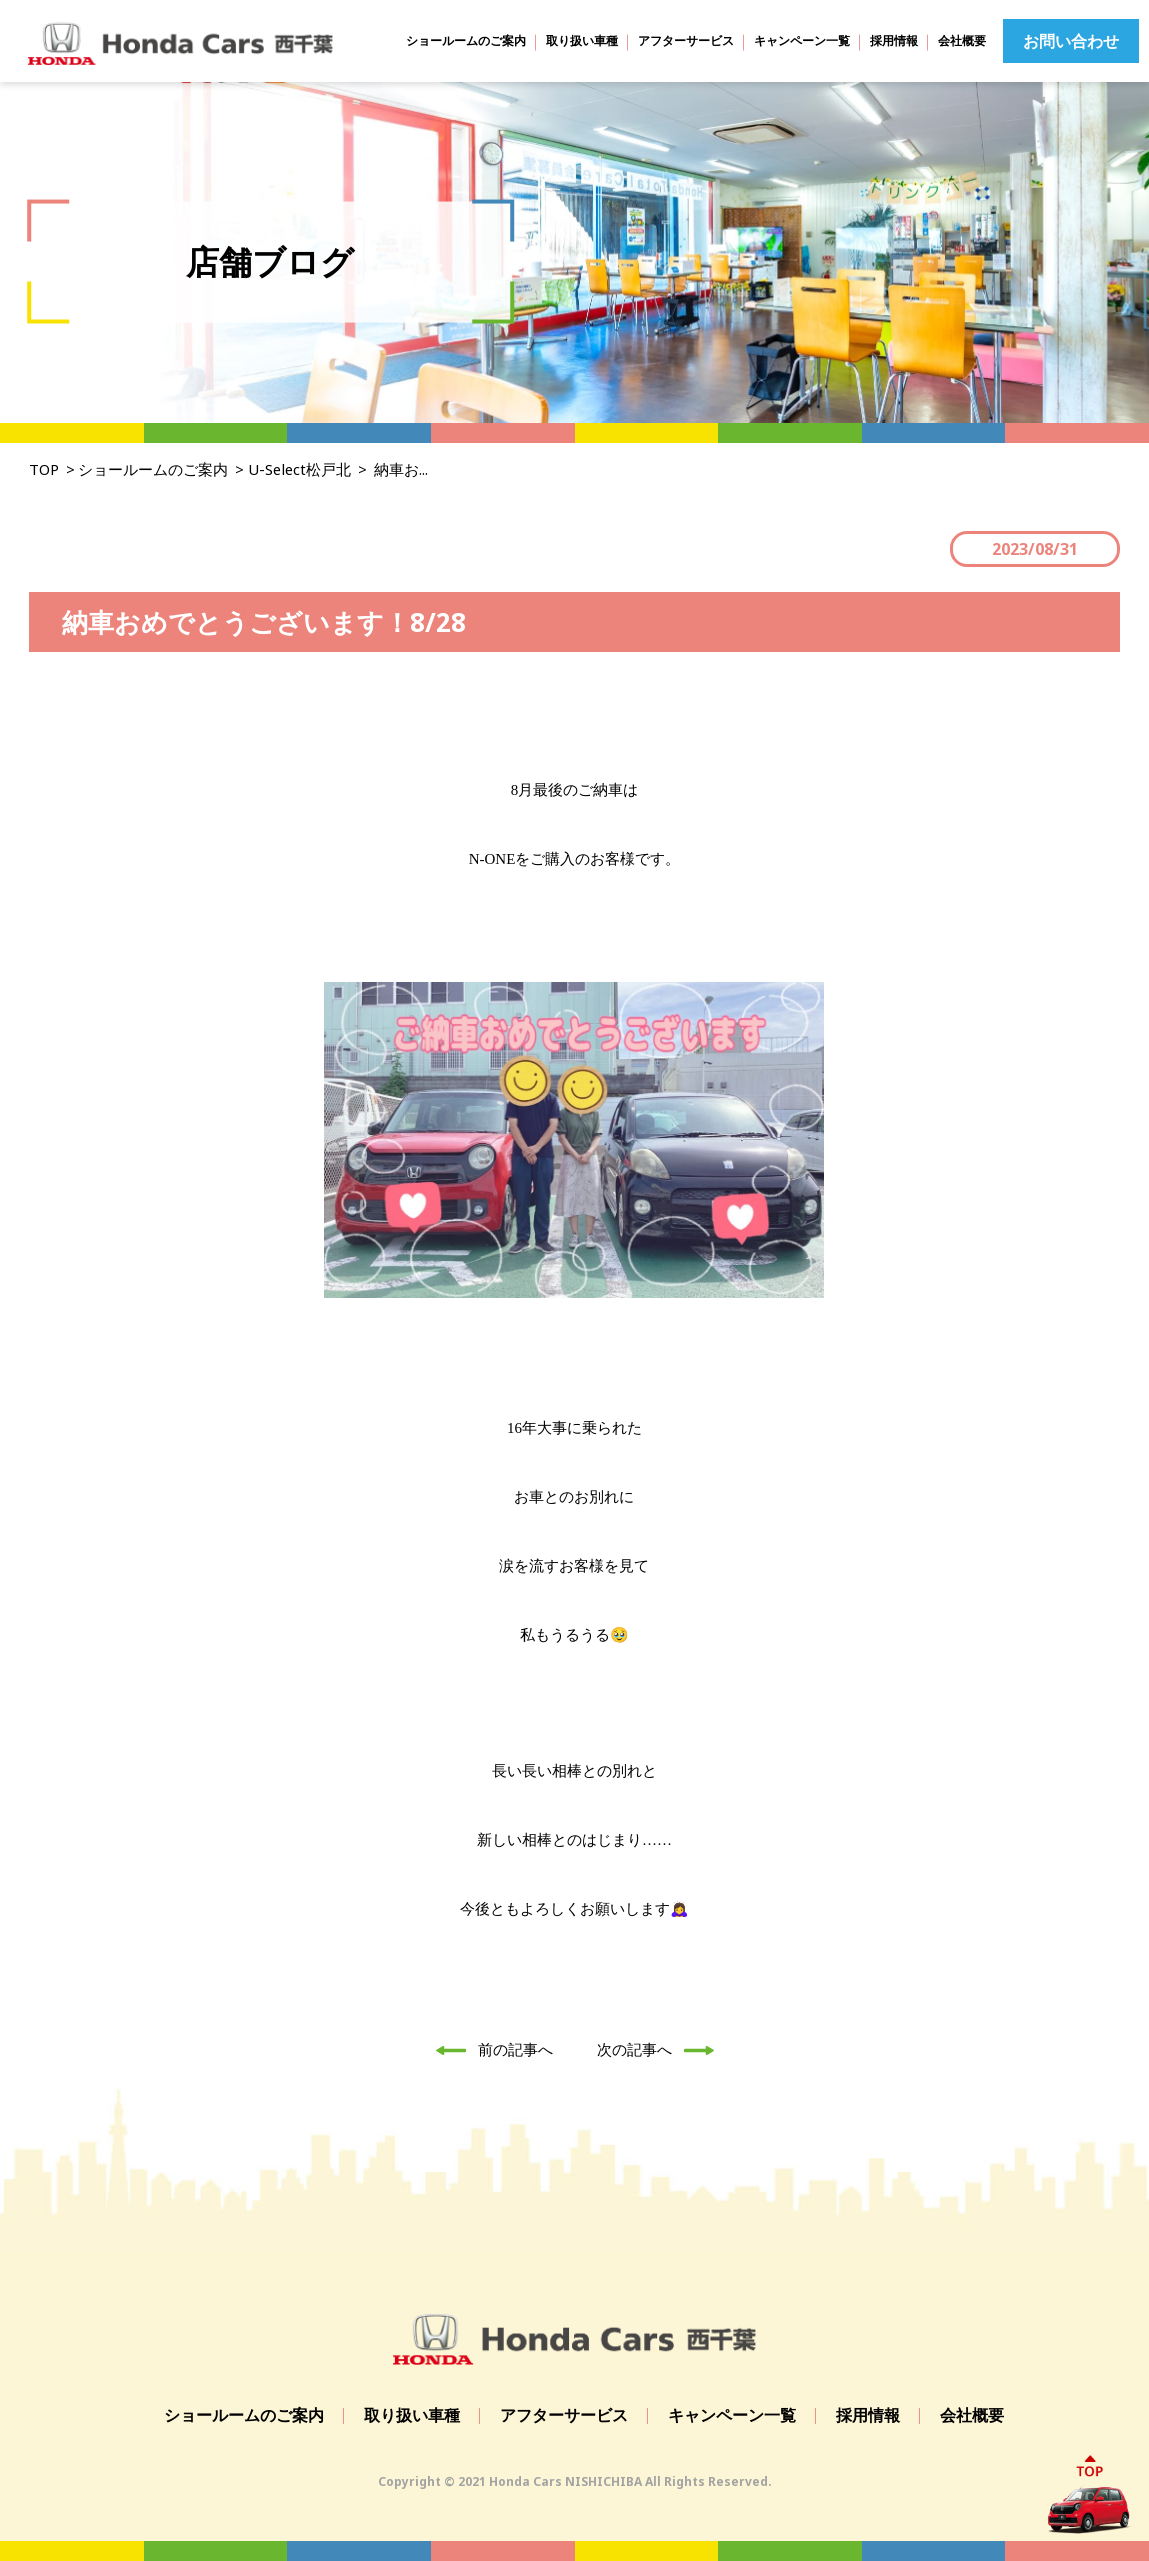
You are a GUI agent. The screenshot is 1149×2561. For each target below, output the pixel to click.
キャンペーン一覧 (802, 40)
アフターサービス (686, 40)
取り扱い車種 (582, 40)
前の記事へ (489, 2049)
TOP (44, 469)
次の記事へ (661, 2049)
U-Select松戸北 (300, 469)
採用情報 (894, 40)
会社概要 (962, 40)
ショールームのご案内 (466, 40)
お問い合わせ (1071, 41)
